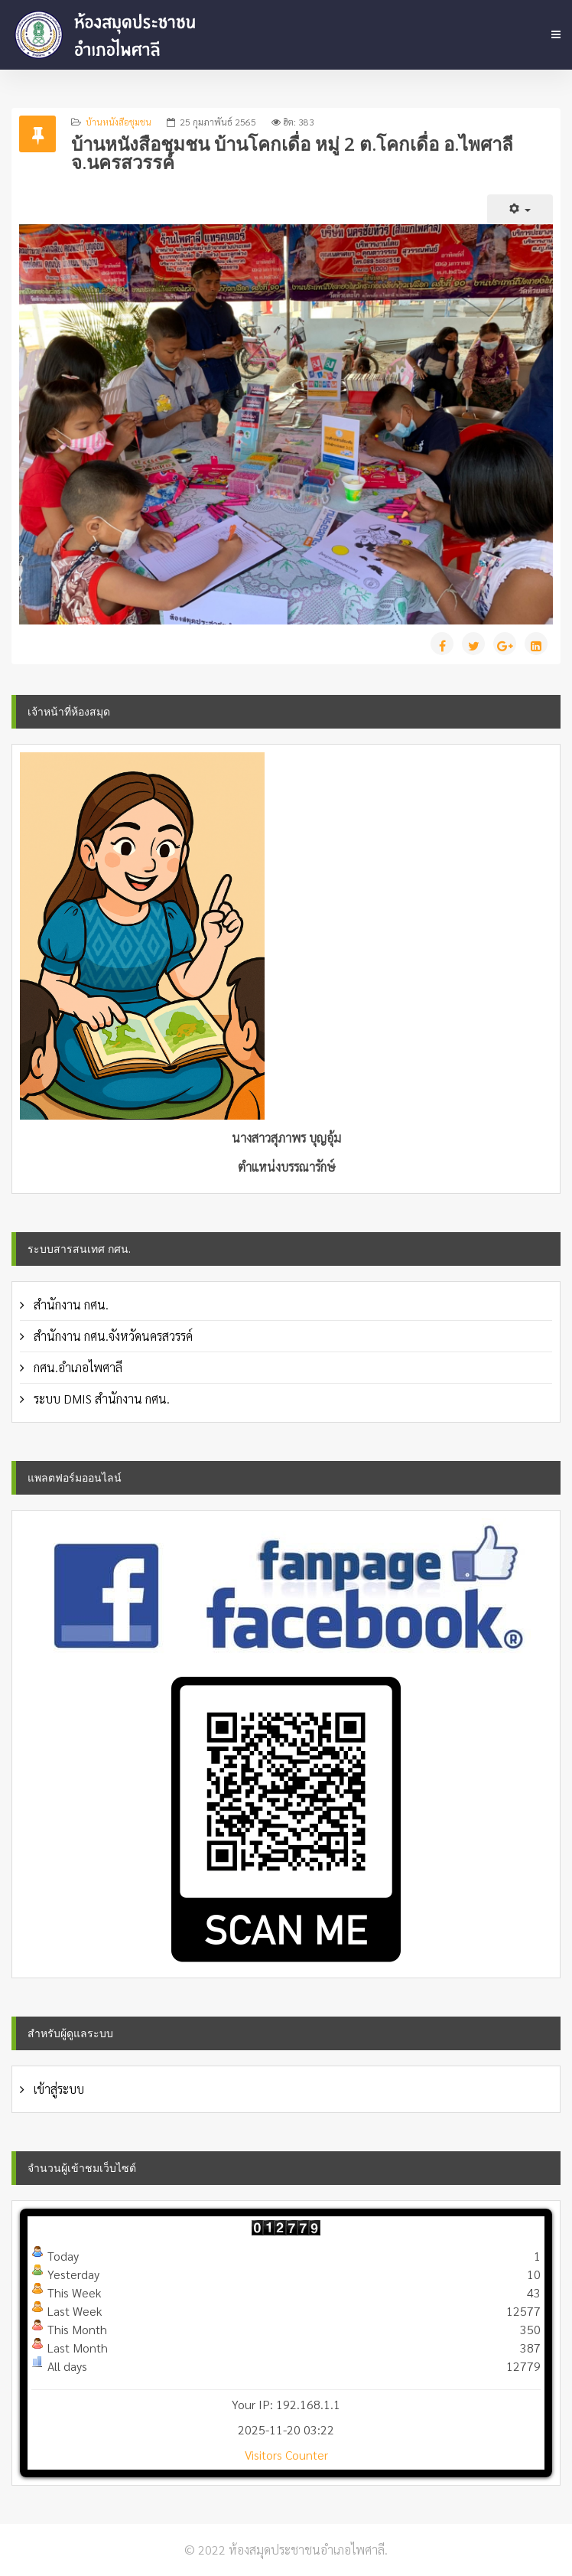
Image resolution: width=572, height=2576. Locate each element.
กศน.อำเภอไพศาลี (76, 1367)
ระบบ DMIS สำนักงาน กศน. (100, 1399)
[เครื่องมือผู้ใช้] (520, 209)
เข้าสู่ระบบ (57, 2089)
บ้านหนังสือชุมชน (118, 122)
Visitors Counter (286, 2455)
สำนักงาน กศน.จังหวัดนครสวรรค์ (112, 1336)
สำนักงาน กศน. (70, 1304)
